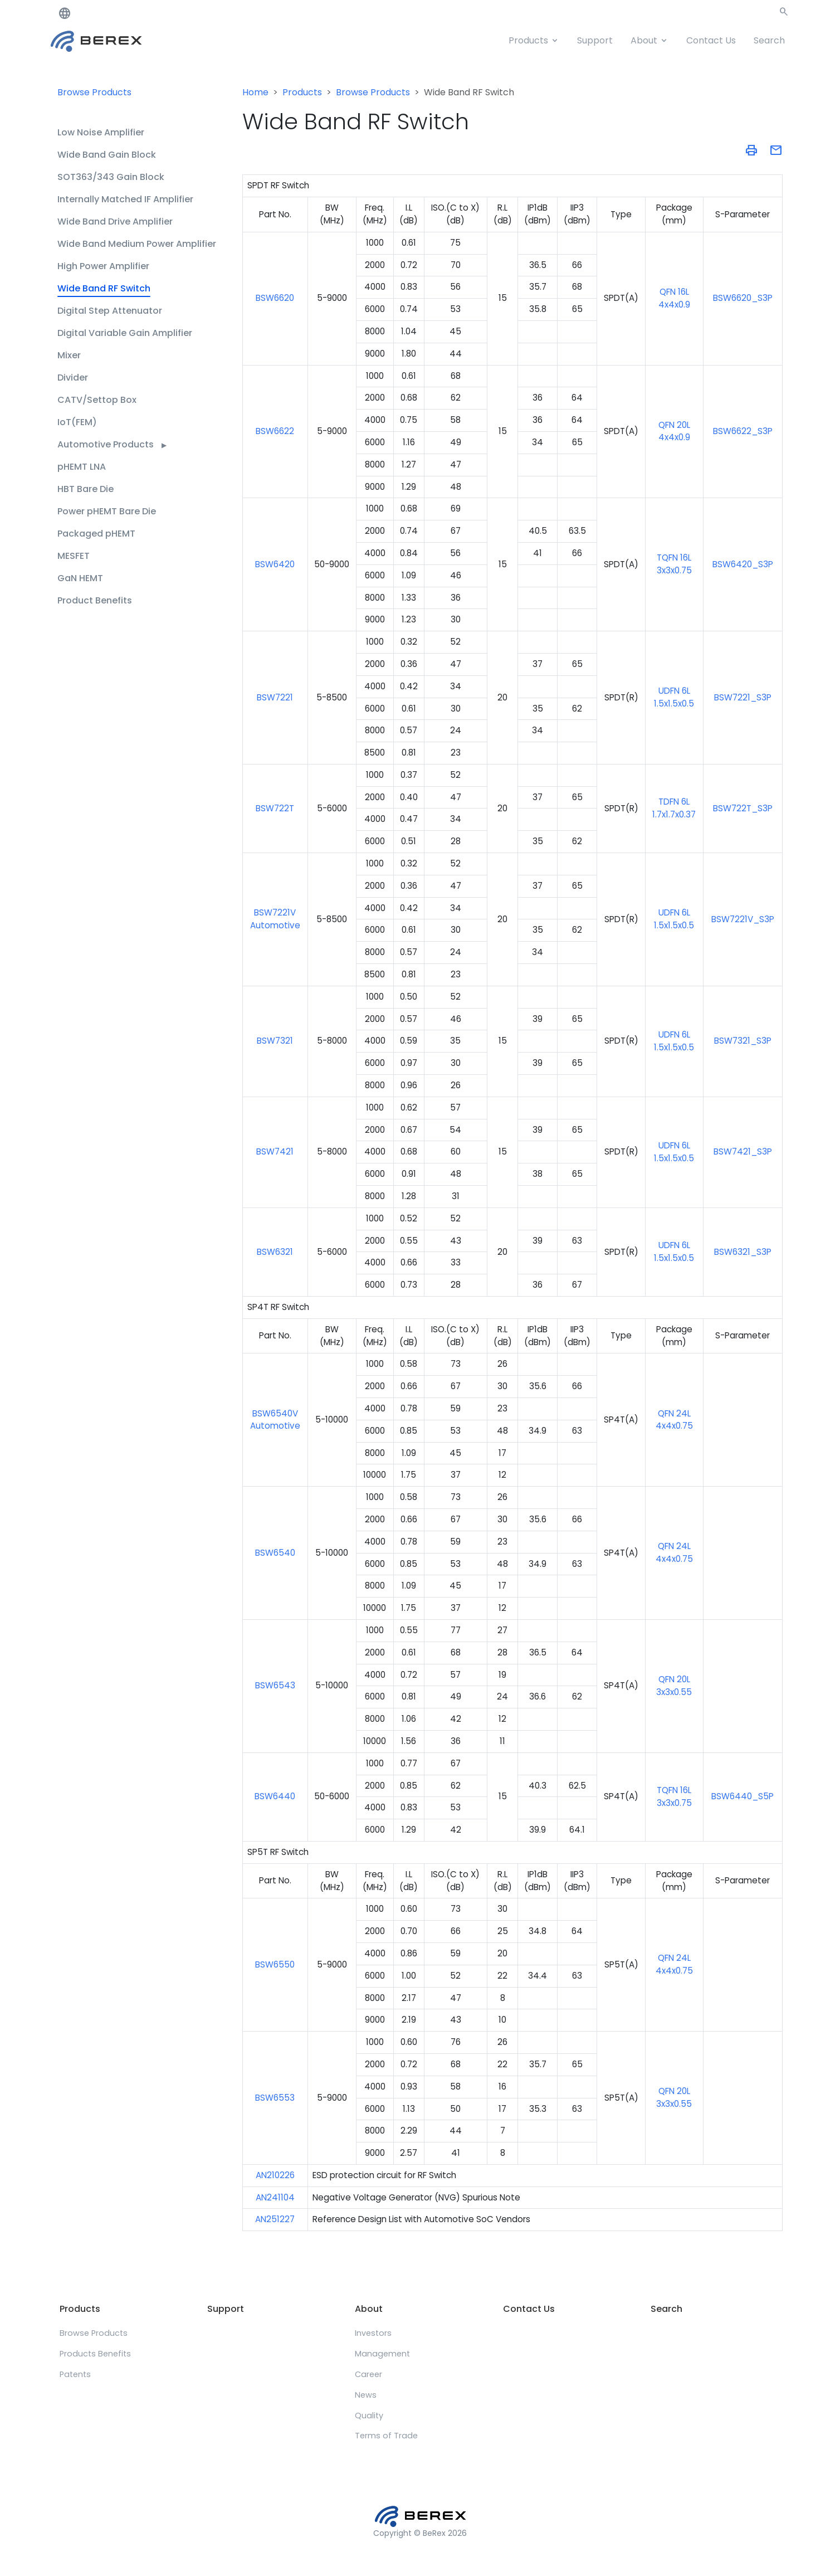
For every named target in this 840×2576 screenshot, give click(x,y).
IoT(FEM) (77, 422)
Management (382, 2353)
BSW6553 (275, 2097)
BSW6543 (275, 1685)
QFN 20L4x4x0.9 (674, 431)
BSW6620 (275, 298)
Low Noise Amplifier (100, 132)
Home (255, 92)
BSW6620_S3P (743, 298)
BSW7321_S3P (742, 1040)
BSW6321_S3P (742, 1252)
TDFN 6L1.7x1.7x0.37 (674, 808)
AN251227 (275, 2219)
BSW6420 (275, 564)
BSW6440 (275, 1796)
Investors (373, 2333)
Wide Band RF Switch (103, 288)
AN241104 (275, 2197)
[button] (783, 13)
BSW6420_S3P (742, 564)
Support (595, 40)
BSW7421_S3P (743, 1151)
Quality (369, 2415)
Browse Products (94, 92)
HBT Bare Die (85, 489)
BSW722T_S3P (743, 808)
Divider (72, 377)
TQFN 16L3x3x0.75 (674, 564)
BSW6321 (275, 1252)
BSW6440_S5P (742, 1796)
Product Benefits (94, 600)
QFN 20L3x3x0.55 (674, 2097)
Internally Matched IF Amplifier (125, 199)
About (644, 40)
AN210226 (275, 2175)
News (366, 2394)
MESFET (73, 555)
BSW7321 (275, 1040)
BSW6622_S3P (743, 431)
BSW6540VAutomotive (275, 1420)
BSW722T (275, 808)
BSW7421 (275, 1151)
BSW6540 (275, 1553)
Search (769, 40)
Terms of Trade (386, 2435)
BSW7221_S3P (742, 697)
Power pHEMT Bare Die (106, 511)
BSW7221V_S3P (742, 919)
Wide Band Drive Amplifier (115, 221)
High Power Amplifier (103, 266)
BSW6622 (275, 431)
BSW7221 (275, 697)
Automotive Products (112, 444)
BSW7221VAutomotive (275, 919)
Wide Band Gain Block (106, 154)
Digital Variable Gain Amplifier (124, 333)
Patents (75, 2374)
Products (528, 40)
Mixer (69, 355)
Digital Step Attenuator (109, 310)
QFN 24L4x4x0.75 (674, 1420)
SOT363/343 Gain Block (110, 177)
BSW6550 (275, 1964)
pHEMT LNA (81, 466)
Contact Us (711, 40)
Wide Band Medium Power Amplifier (136, 243)
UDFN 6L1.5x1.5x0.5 (674, 697)
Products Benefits (95, 2353)
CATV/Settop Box (96, 399)
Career (368, 2374)
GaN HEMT (80, 578)
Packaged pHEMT (96, 533)
